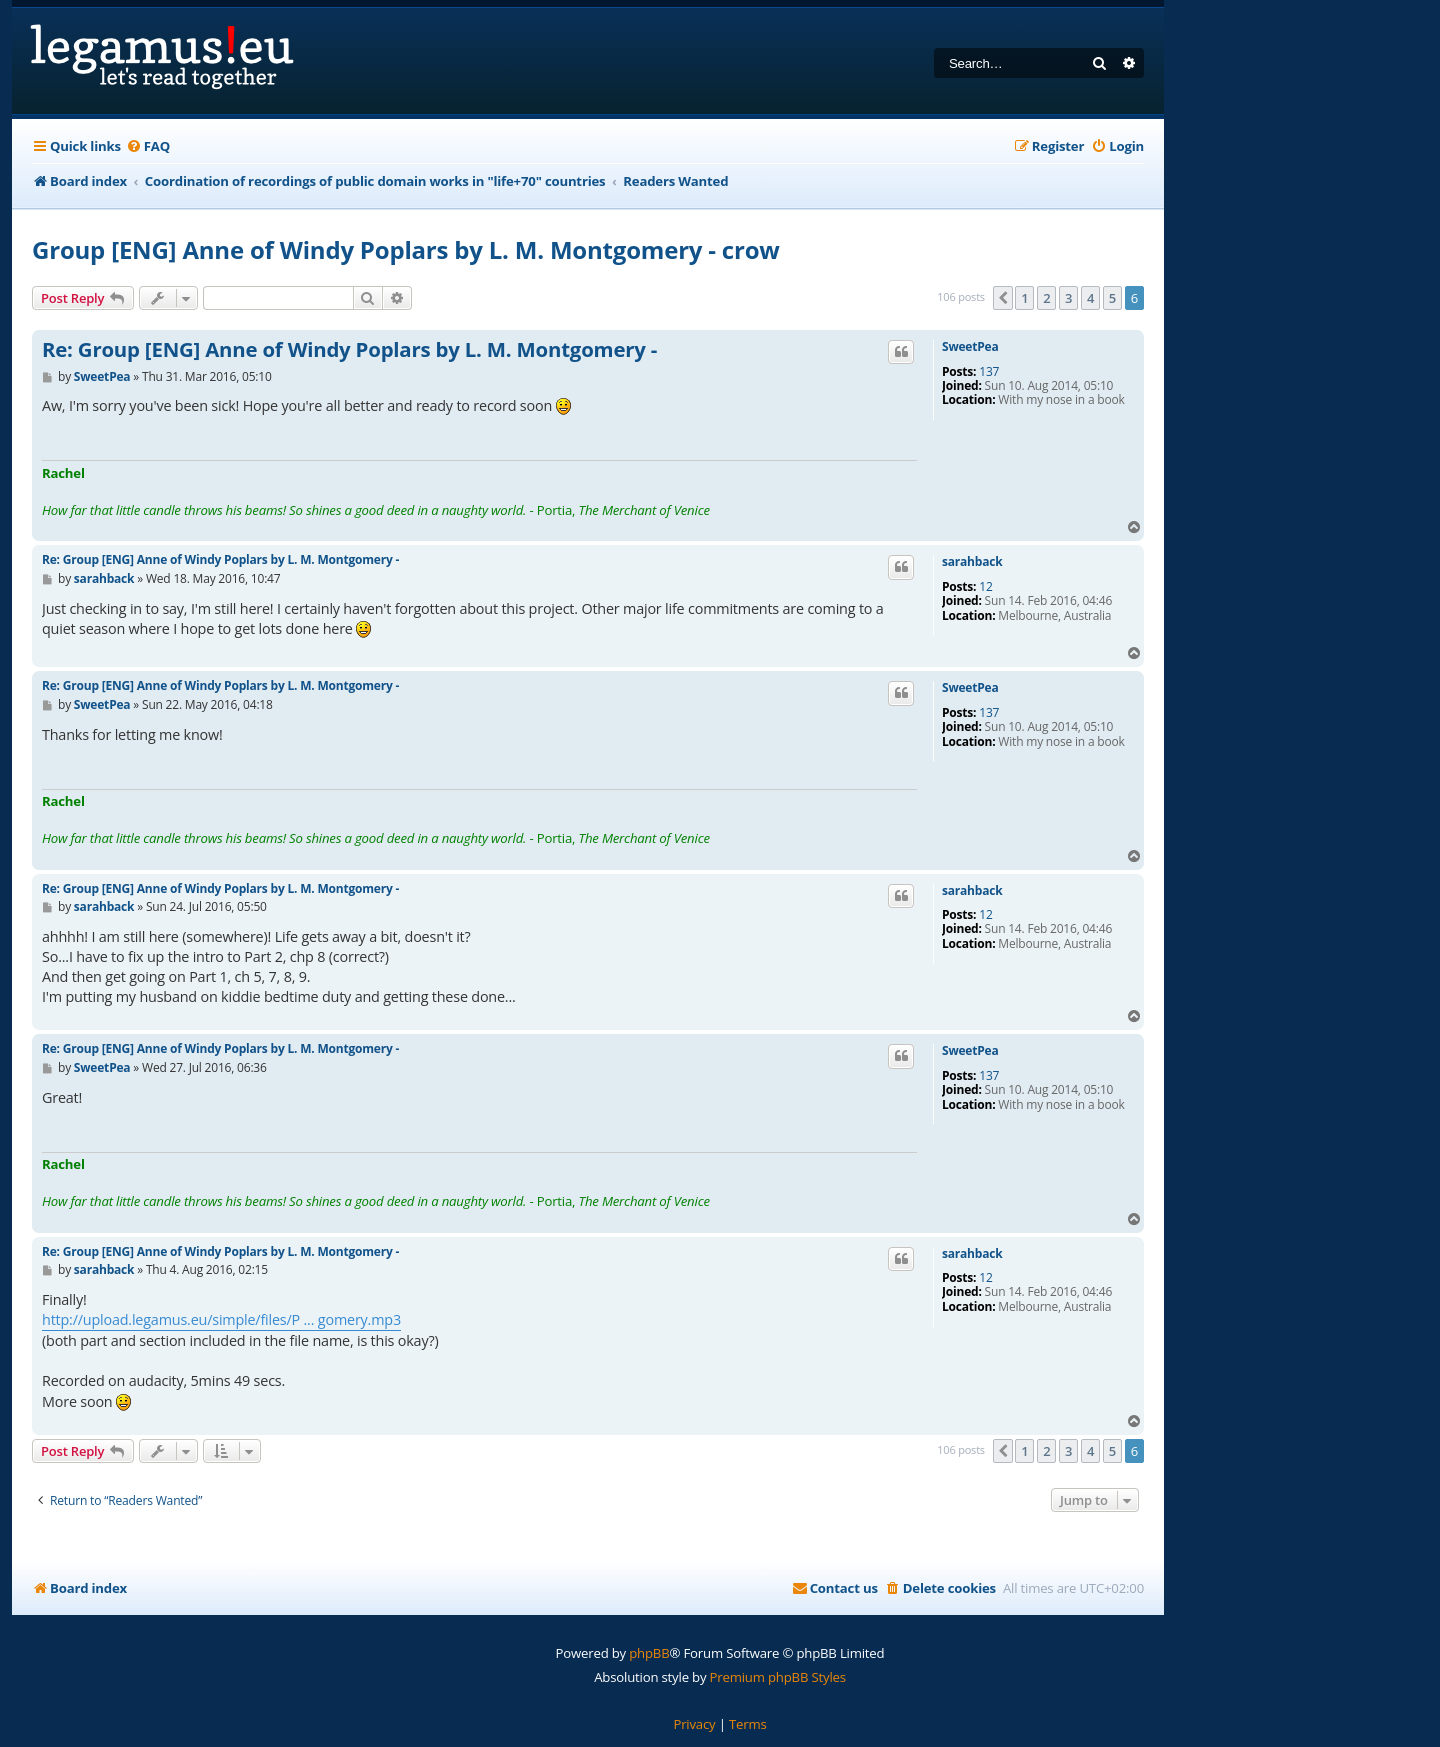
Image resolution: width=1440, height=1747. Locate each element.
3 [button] (1068, 298)
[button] (1003, 298)
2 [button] (1046, 298)
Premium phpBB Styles (778, 1677)
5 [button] (1112, 298)
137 (989, 372)
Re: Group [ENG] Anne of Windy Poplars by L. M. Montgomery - (349, 350)
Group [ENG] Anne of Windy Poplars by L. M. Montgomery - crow (406, 249)
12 (985, 587)
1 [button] (1024, 298)
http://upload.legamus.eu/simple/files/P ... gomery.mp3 (221, 1319)
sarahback (972, 562)
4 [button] (1090, 298)
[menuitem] (148, 146)
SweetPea (970, 347)
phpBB (649, 1653)
